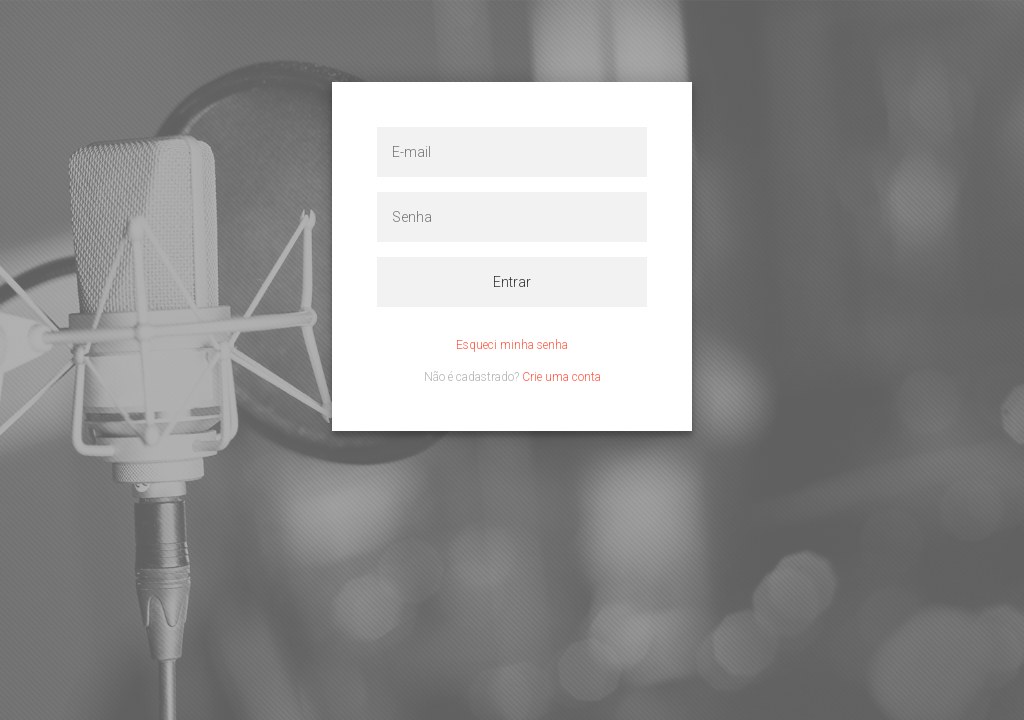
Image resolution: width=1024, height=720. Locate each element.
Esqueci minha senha (512, 345)
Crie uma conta (561, 377)
